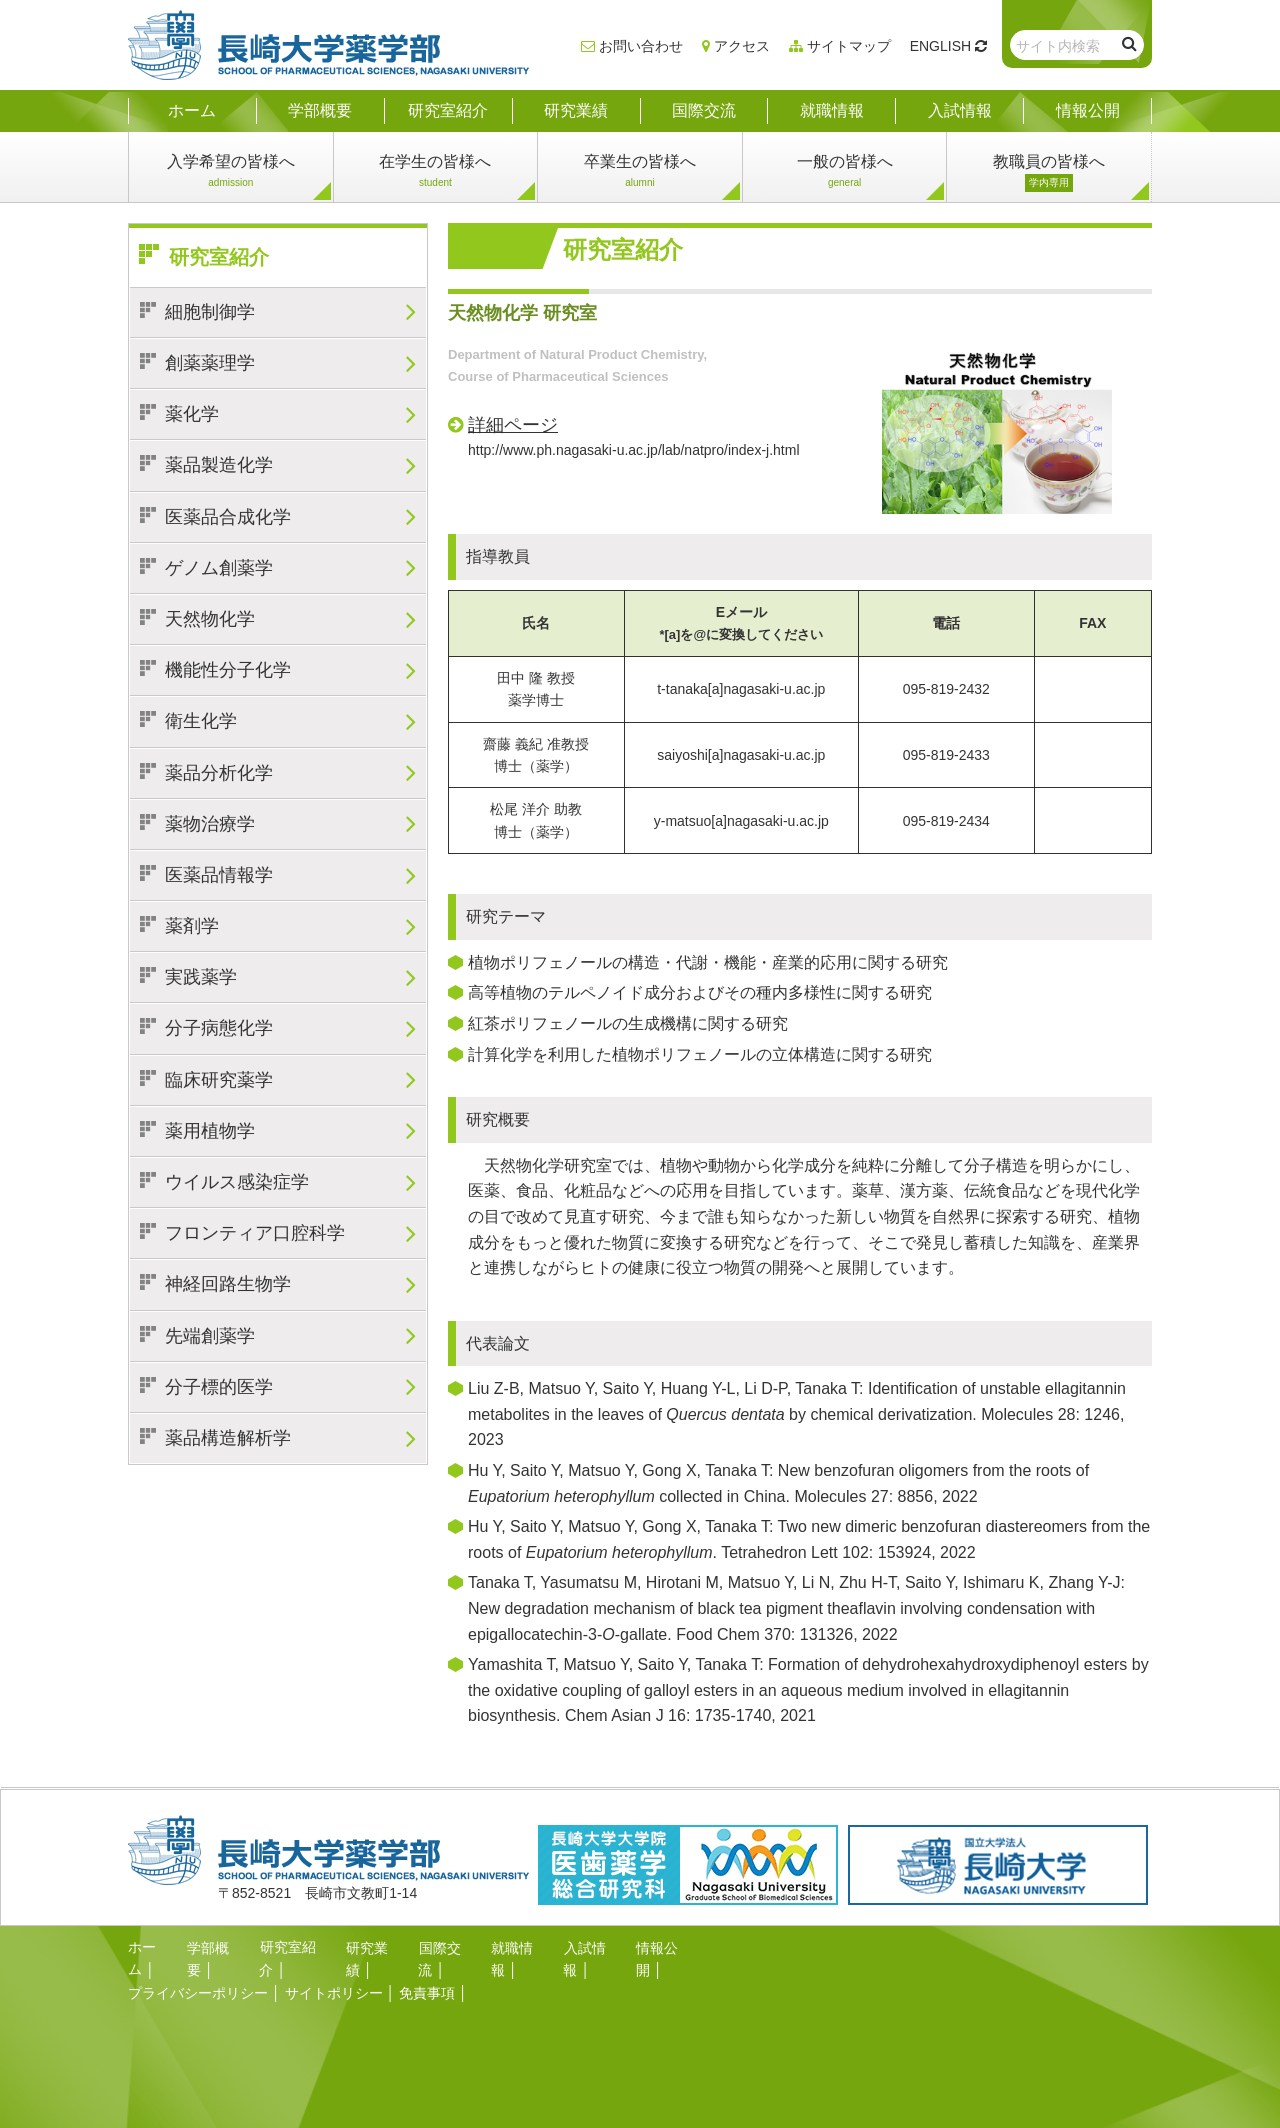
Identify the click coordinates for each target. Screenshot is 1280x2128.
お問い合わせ (641, 46)
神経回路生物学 (228, 1284)
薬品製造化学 (219, 465)
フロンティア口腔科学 (255, 1233)
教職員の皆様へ (1049, 172)
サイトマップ (849, 46)
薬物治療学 (210, 824)
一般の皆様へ (845, 172)
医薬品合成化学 (228, 517)
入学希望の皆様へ (231, 172)
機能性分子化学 (228, 670)
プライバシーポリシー (198, 1969)
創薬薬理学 (210, 363)
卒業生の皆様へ (640, 172)
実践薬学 (201, 977)
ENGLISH (940, 46)
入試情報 (591, 1947)
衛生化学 (201, 721)
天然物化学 (210, 619)
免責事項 (427, 1969)
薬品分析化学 (219, 773)
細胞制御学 (210, 312)
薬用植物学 (210, 1131)
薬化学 (192, 414)
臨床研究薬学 (219, 1080)
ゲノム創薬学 (219, 568)
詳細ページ (513, 425)
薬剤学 (192, 926)
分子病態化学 (219, 1028)
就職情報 (519, 1947)
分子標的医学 (219, 1387)
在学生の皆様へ (435, 172)
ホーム (149, 1947)
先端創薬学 (210, 1336)
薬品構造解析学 (228, 1438)
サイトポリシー (334, 1969)
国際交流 (446, 1947)
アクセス (742, 46)
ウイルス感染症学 (237, 1182)
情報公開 (664, 1947)
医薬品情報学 (219, 875)
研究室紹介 (219, 257)
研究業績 (374, 1947)
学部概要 (215, 1947)
